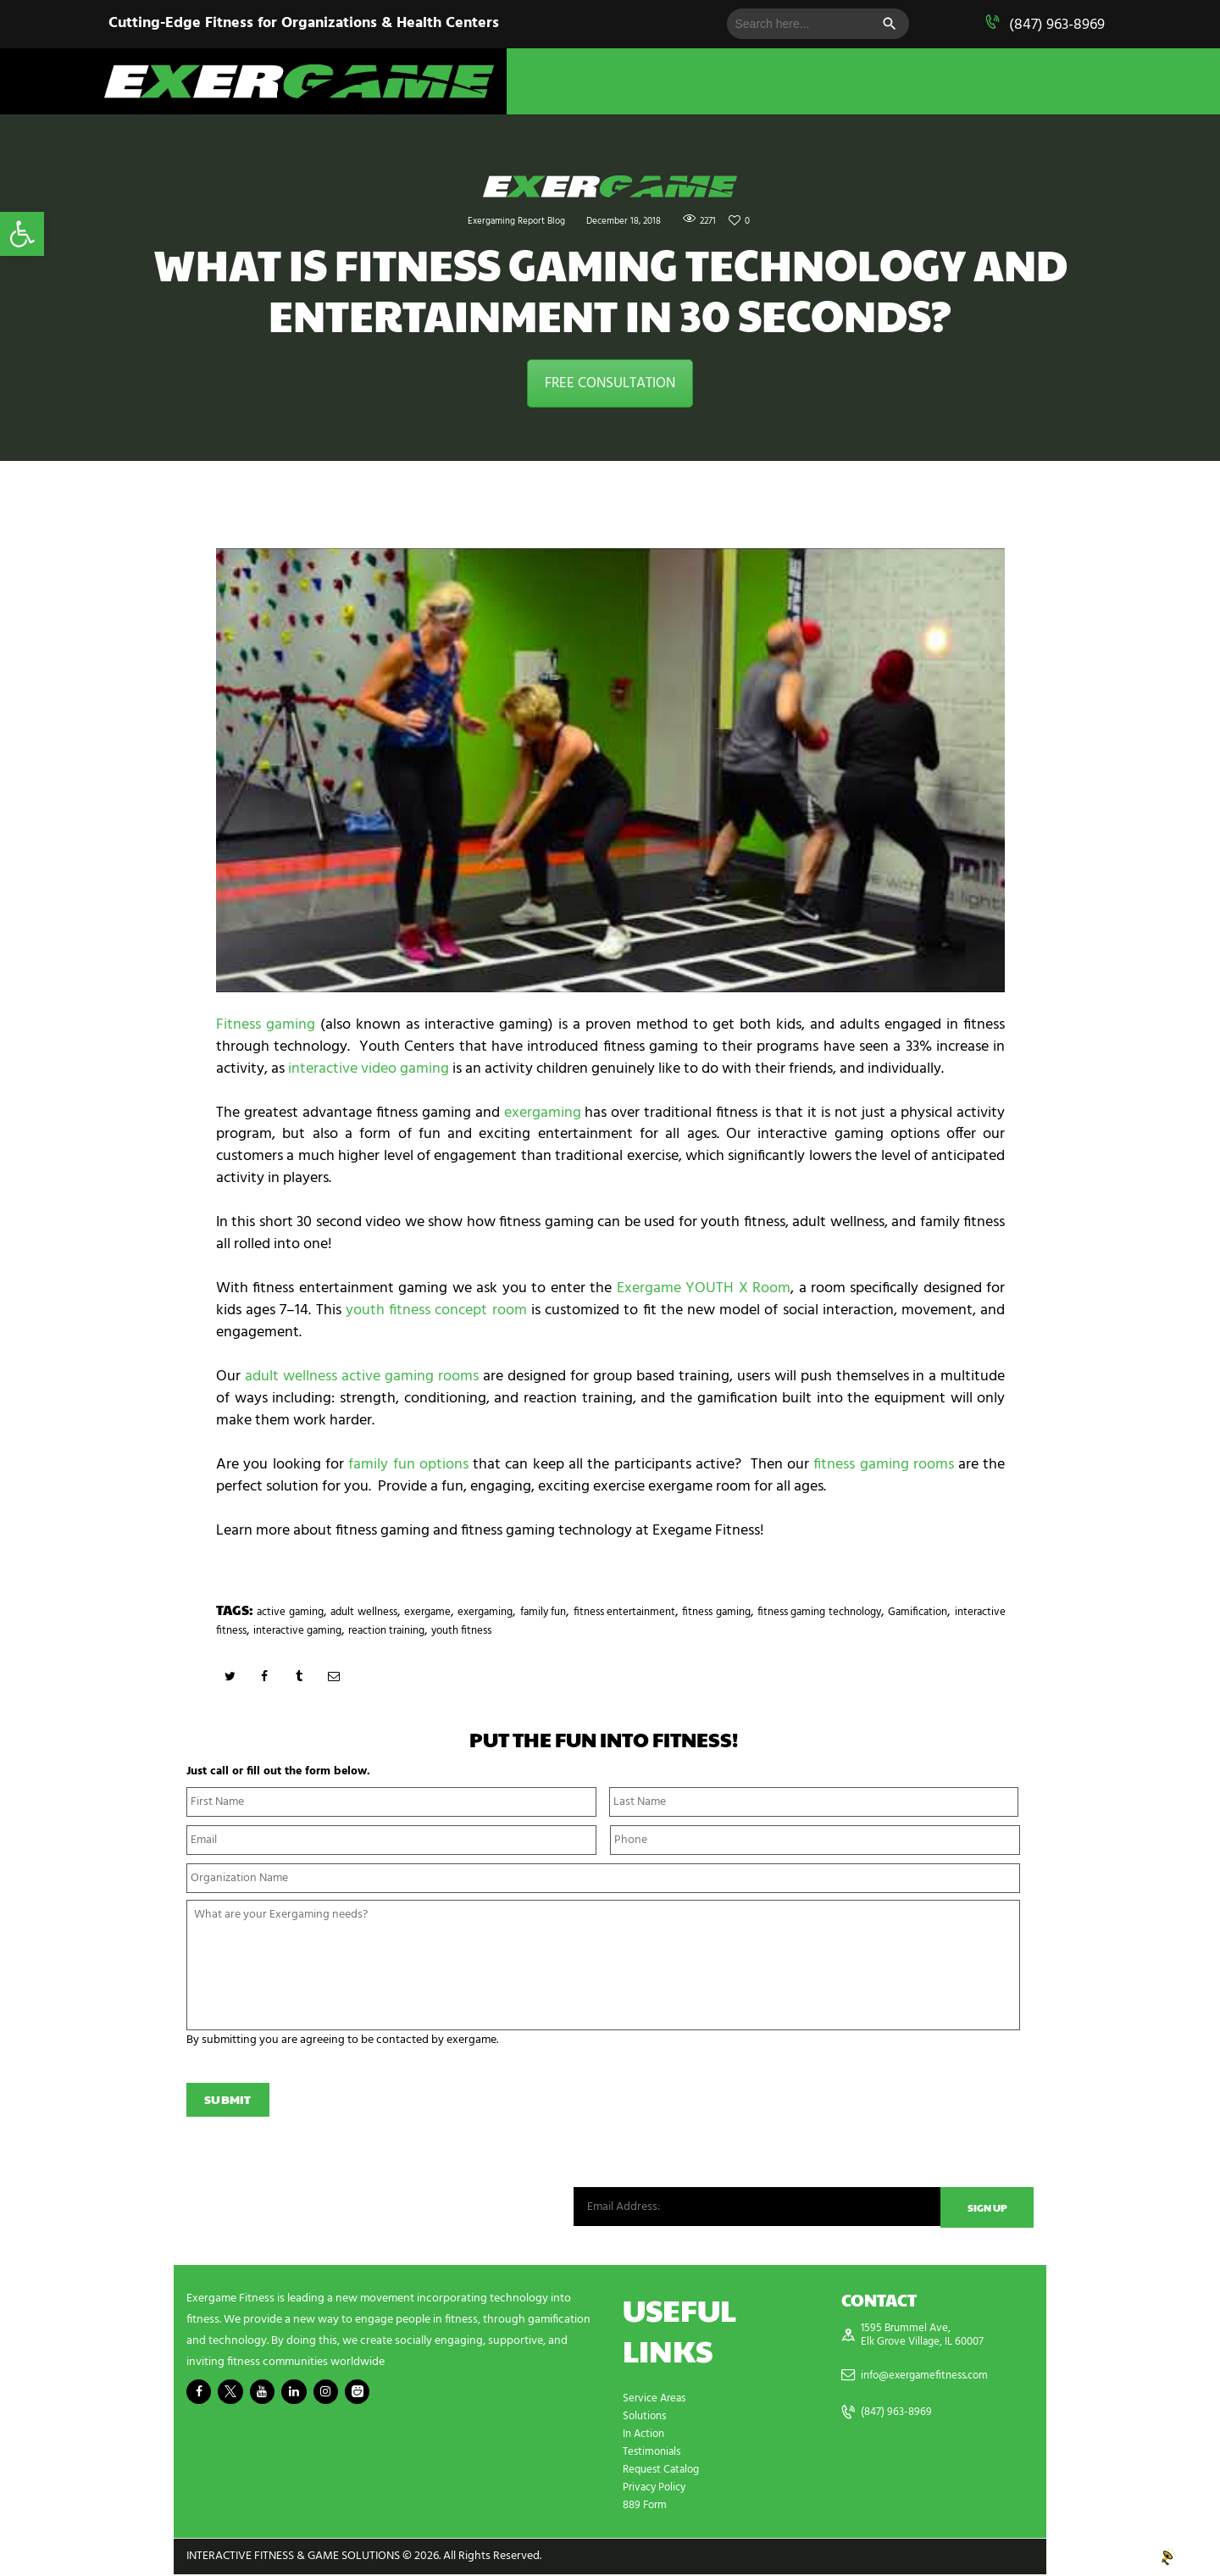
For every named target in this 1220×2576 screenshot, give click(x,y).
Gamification (327, 1630)
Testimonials (654, 2453)
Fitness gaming (265, 1025)
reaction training (647, 1630)
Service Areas (656, 2400)
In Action (645, 2436)
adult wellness (402, 1612)
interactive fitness (423, 1630)
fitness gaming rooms (883, 1464)
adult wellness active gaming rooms (362, 1376)
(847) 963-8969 (1057, 25)
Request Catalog (664, 2471)
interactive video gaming (368, 1069)
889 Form (647, 2507)
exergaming (542, 1113)
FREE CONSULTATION (610, 383)
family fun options (408, 1464)
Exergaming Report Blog (501, 220)
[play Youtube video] (610, 770)
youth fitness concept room (436, 1310)
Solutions (646, 2418)
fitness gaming (860, 1612)
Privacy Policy (658, 2489)
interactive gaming (537, 1630)
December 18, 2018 (632, 220)
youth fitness (741, 1630)
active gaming (303, 1612)
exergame (485, 1612)
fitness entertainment (740, 1612)
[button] (22, 234)
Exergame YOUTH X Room (703, 1288)
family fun (634, 1612)
